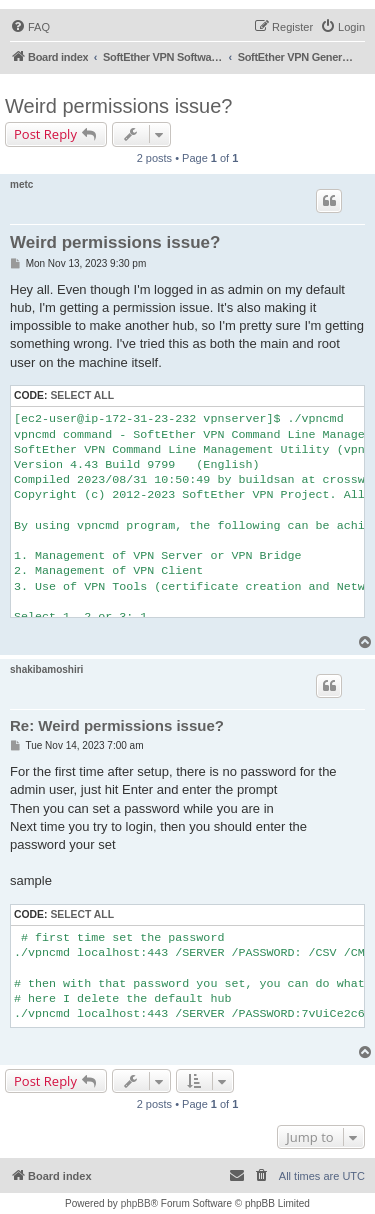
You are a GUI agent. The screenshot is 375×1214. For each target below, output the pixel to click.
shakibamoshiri (46, 669)
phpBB (136, 1203)
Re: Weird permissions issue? (117, 725)
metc (21, 184)
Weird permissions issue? (119, 106)
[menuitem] (30, 27)
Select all (82, 395)
